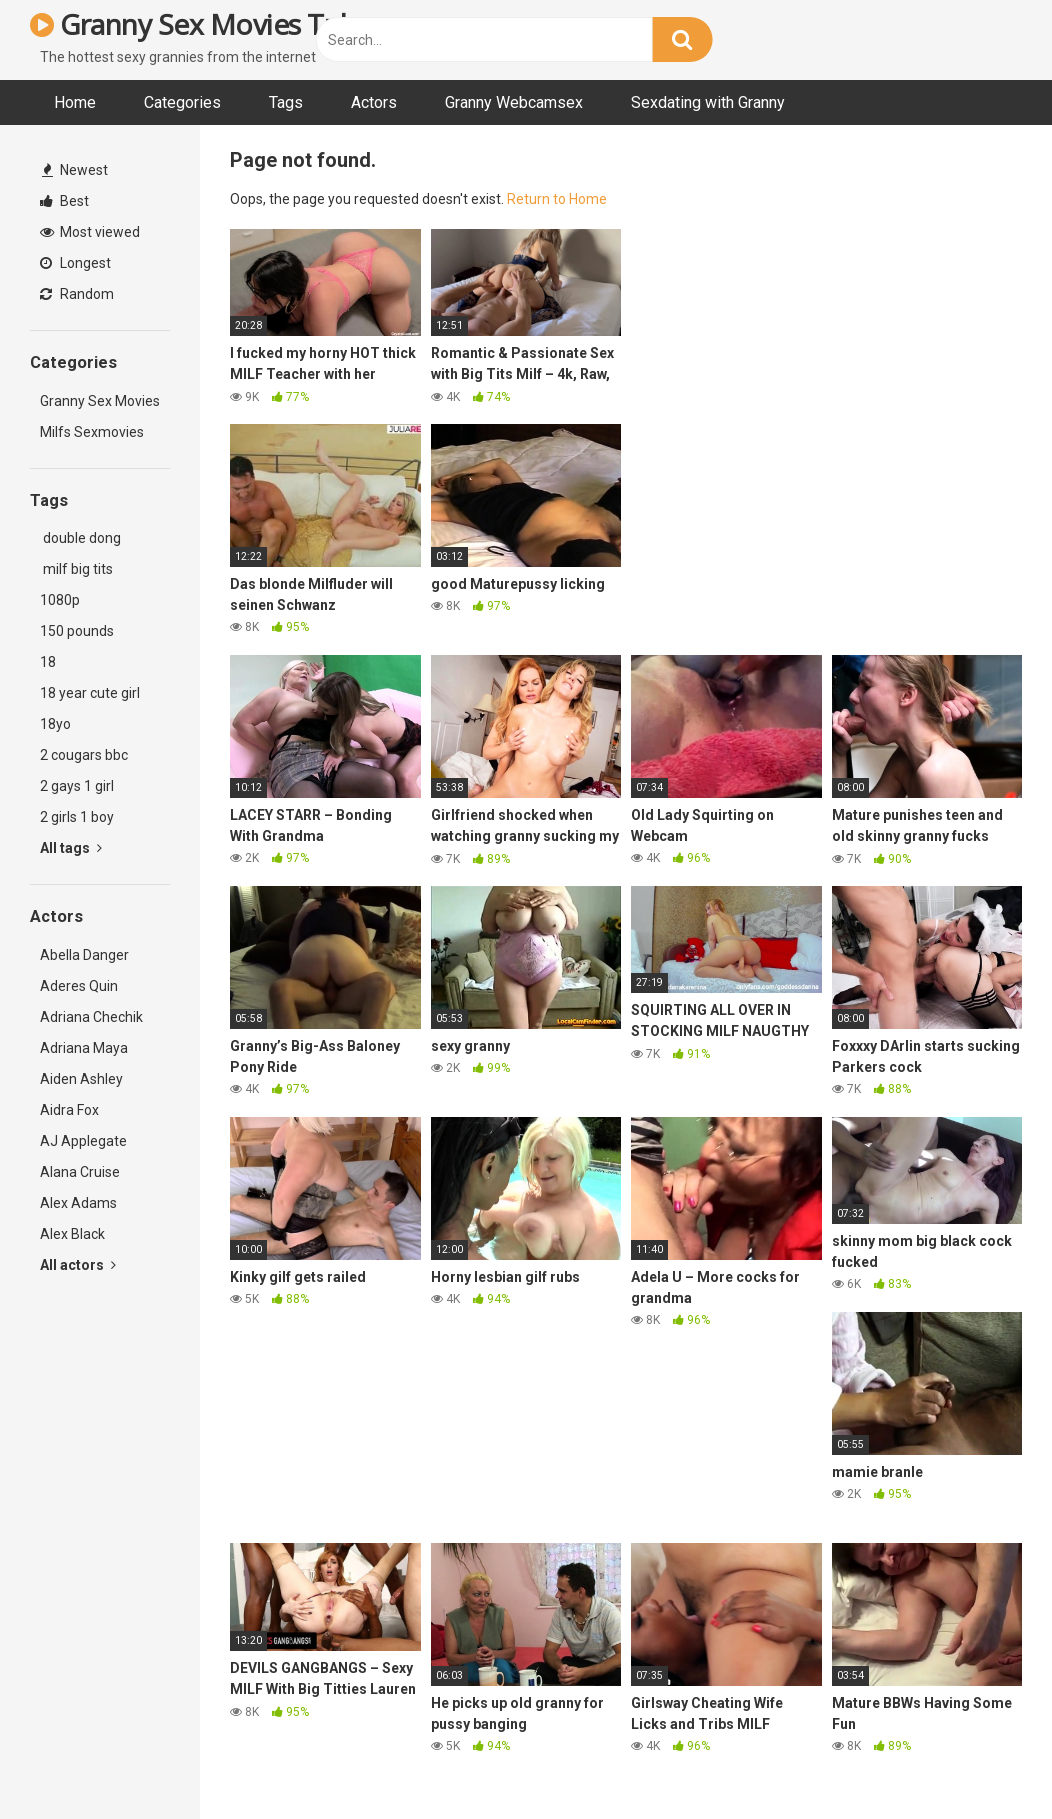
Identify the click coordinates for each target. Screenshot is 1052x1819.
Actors (374, 102)
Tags (286, 102)
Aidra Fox (69, 1110)
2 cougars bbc (84, 755)
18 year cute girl (90, 693)
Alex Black (72, 1234)
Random (77, 294)
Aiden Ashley (81, 1079)
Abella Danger (84, 955)
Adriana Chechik (91, 1017)
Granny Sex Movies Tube (201, 24)
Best (64, 201)
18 (48, 662)
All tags (71, 848)
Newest (75, 170)
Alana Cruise (80, 1172)
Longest (75, 263)
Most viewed (90, 232)
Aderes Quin (79, 986)
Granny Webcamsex (514, 102)
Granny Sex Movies (100, 401)
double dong (80, 538)
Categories (182, 102)
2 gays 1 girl (77, 786)
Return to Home (557, 199)
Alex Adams (78, 1203)
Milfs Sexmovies (92, 432)
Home (75, 102)
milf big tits (76, 569)
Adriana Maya (84, 1048)
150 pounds (77, 631)
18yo (55, 724)
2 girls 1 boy (77, 817)
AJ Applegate (83, 1141)
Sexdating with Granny (708, 102)
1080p (60, 600)
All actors (78, 1265)
